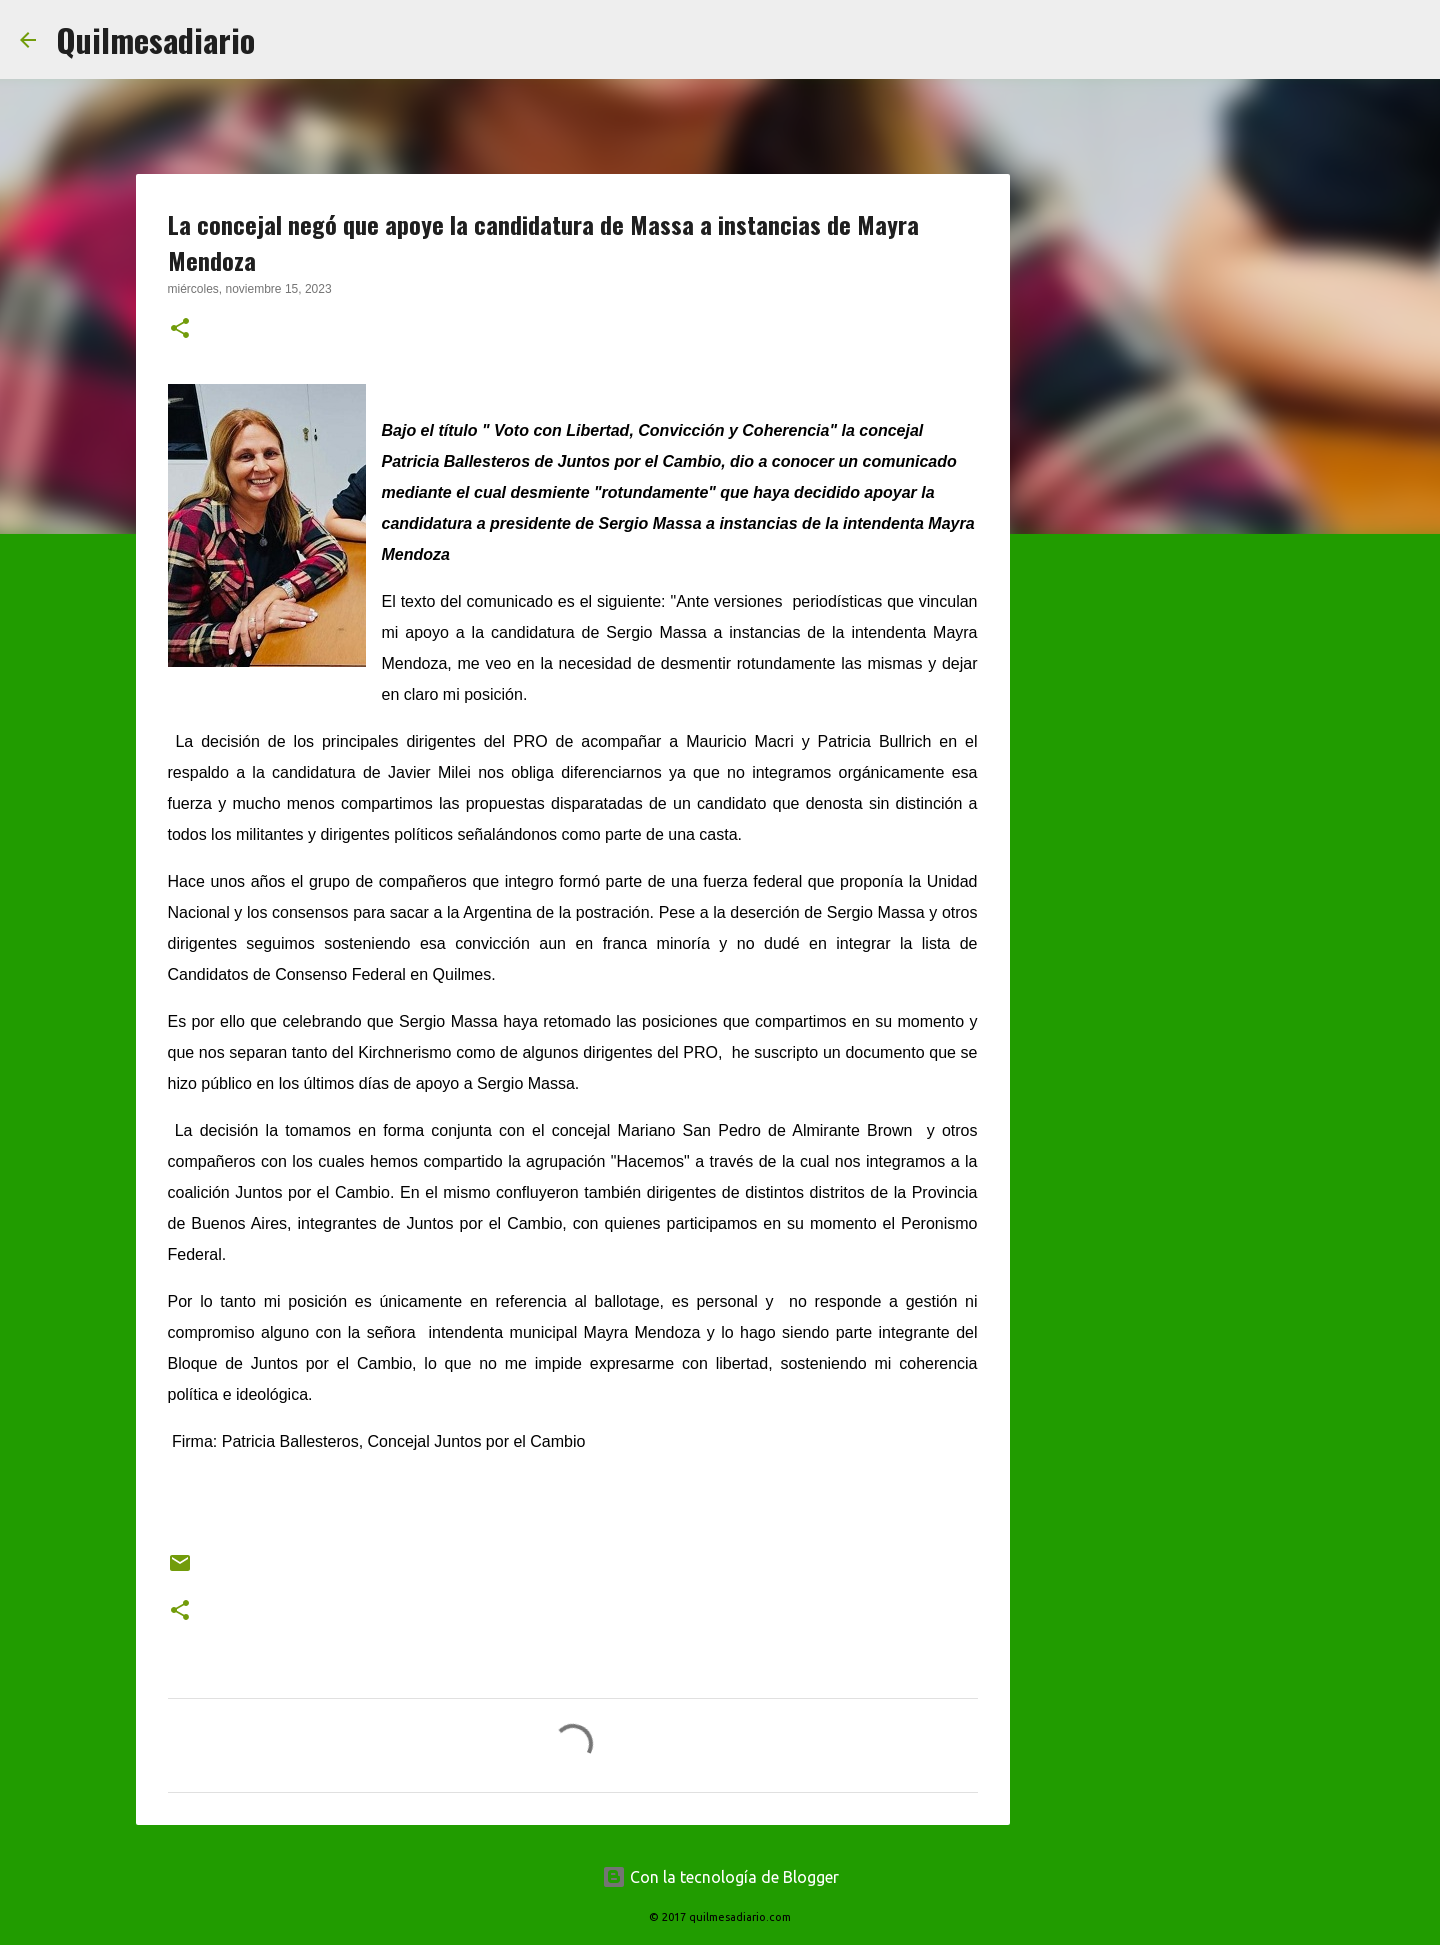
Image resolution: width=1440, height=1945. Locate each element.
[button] (180, 330)
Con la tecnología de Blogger (720, 1877)
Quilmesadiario (155, 39)
